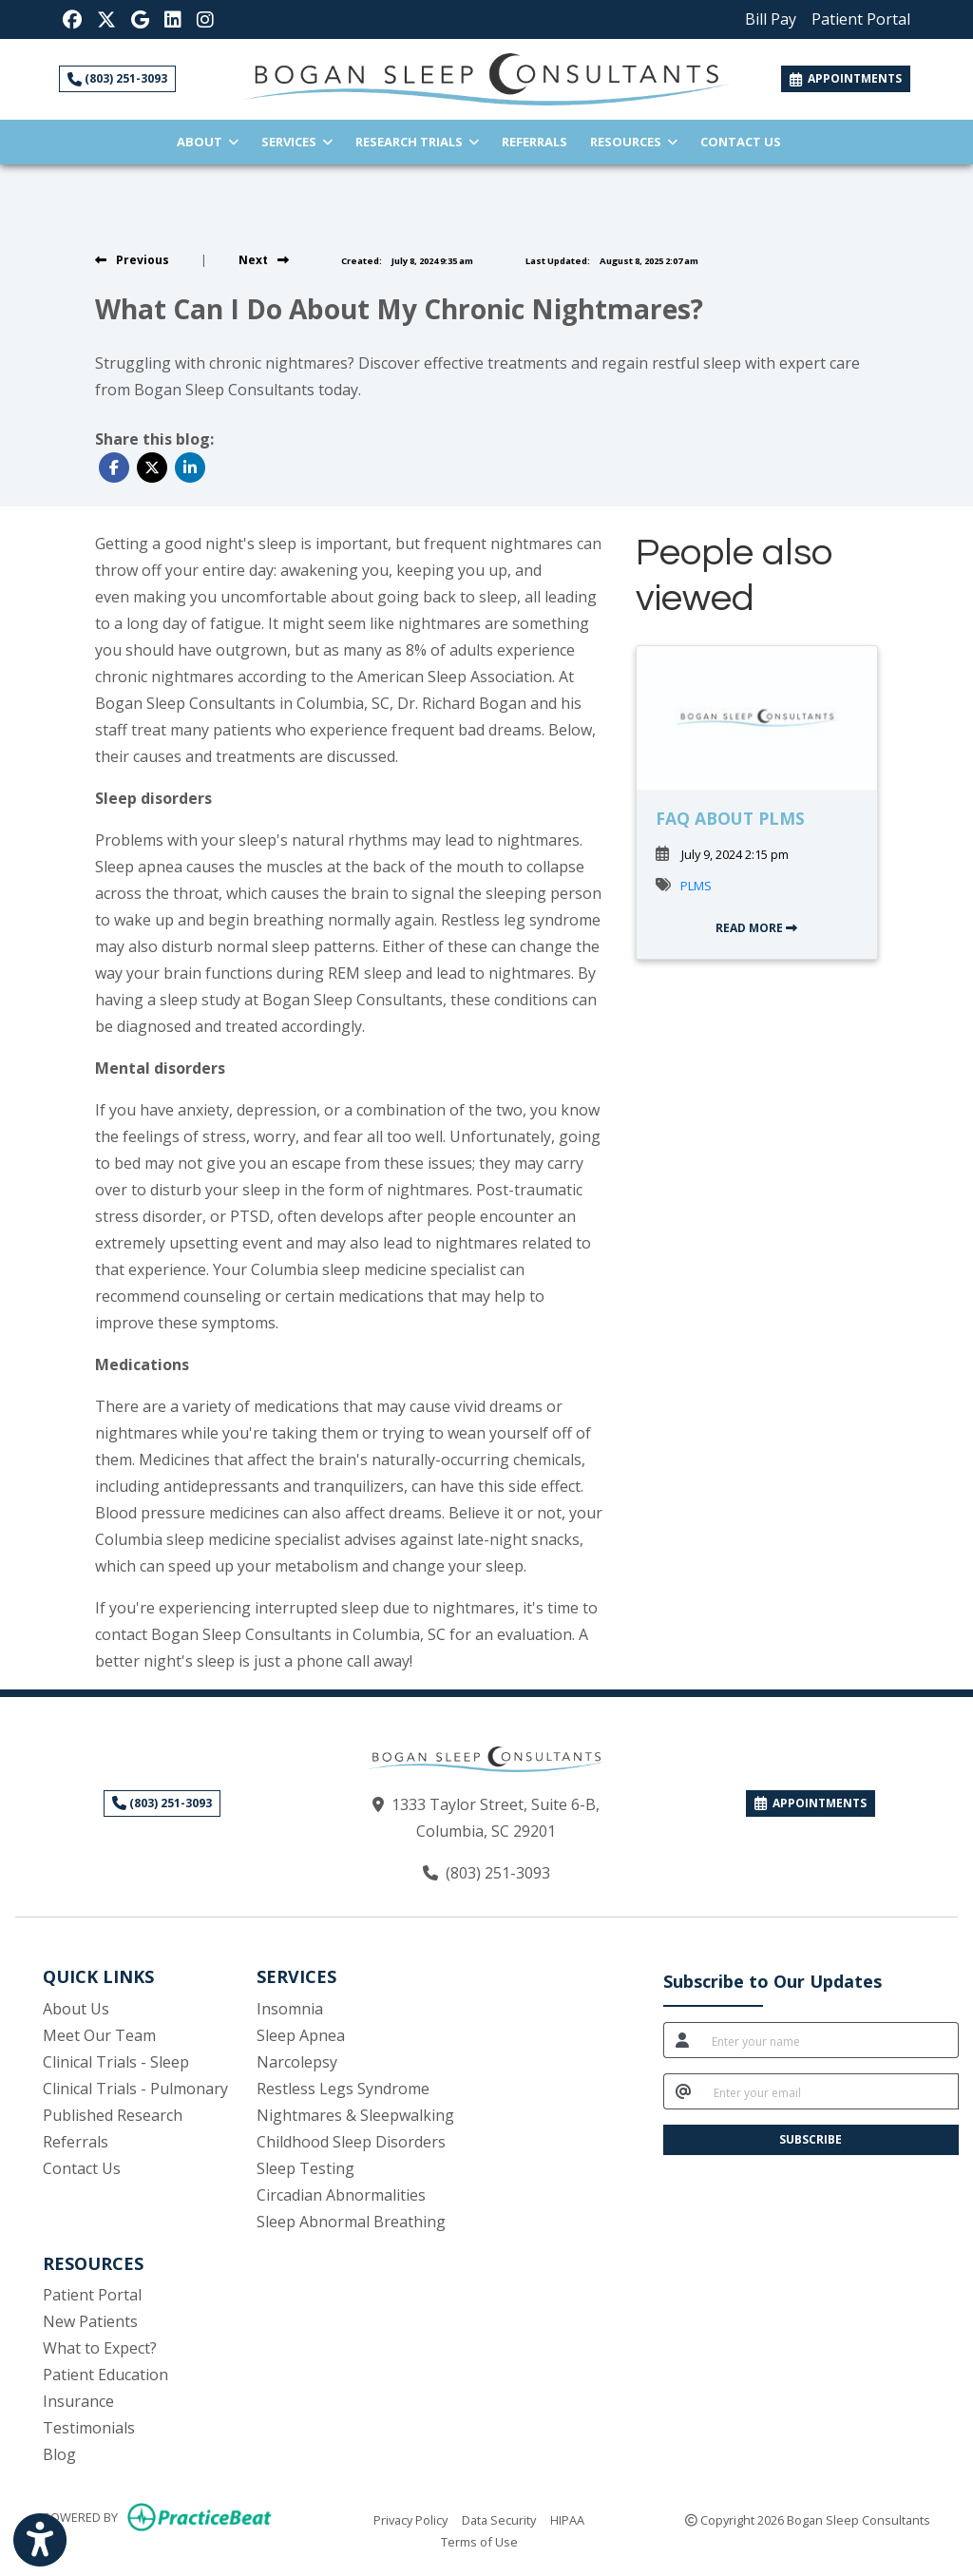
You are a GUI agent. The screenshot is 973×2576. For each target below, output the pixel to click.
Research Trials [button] (417, 141)
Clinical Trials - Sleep (116, 2061)
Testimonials (89, 2427)
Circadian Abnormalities (341, 2195)
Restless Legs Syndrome (343, 2088)
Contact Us (740, 141)
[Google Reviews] (140, 19)
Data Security (499, 2518)
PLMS (696, 885)
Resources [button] (633, 141)
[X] (106, 19)
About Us (76, 2008)
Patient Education (105, 2374)
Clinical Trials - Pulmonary (135, 2088)
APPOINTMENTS (810, 1803)
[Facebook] (72, 19)
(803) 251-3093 (117, 78)
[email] (830, 2091)
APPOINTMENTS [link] (846, 78)
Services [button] (297, 141)
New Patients (90, 2321)
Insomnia (290, 2008)
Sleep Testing (305, 2168)
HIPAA (567, 2518)
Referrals (540, 140)
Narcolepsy (297, 2061)
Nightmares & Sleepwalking (355, 2115)
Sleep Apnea (301, 2035)
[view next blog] (263, 260)
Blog (59, 2454)
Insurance (78, 2401)
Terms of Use (479, 2540)
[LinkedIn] (172, 19)
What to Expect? (100, 2347)
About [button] (207, 141)
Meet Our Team (99, 2035)
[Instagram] (205, 19)
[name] (829, 2040)
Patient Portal (92, 2294)
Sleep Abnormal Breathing (351, 2221)
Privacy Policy (410, 2518)
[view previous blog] (132, 260)
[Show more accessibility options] (40, 2540)
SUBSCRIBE (810, 2139)
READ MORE (756, 928)
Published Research (112, 2115)
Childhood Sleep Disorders (351, 2141)
